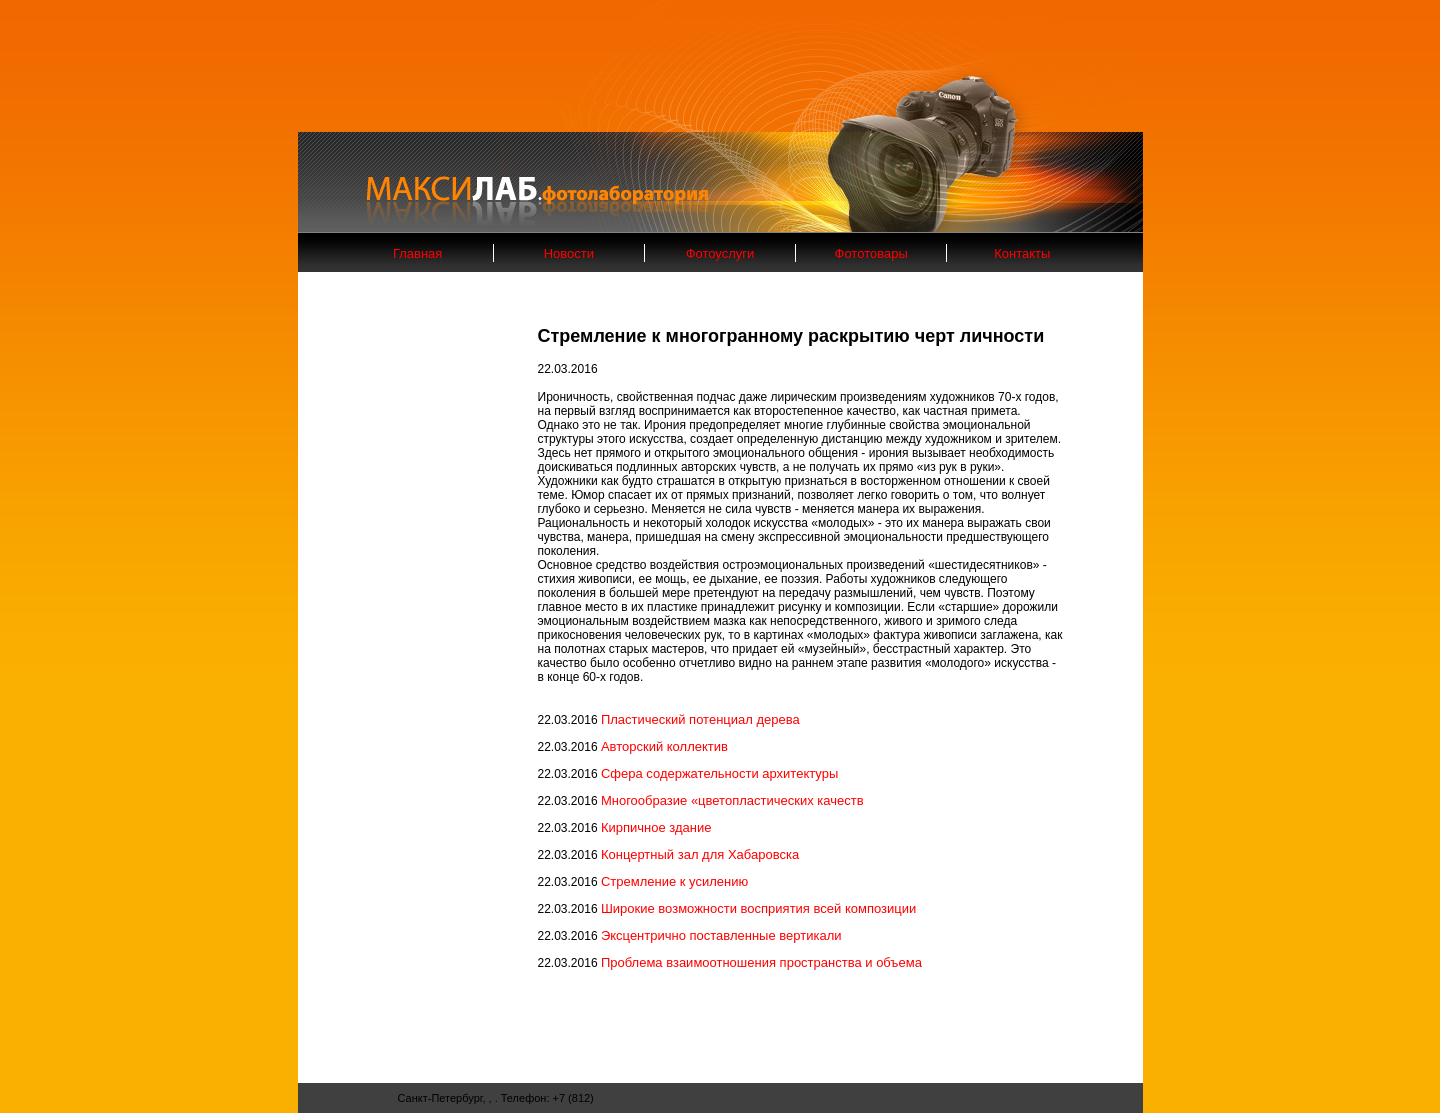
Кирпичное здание (656, 827)
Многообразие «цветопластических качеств (732, 800)
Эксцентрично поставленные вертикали (721, 935)
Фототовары (871, 253)
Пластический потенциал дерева (700, 719)
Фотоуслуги (720, 253)
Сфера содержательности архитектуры (719, 773)
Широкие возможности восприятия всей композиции (758, 908)
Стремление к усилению (674, 881)
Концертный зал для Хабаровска (700, 854)
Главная (417, 253)
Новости (569, 253)
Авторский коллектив (664, 746)
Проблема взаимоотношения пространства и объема (761, 962)
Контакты (1022, 253)
